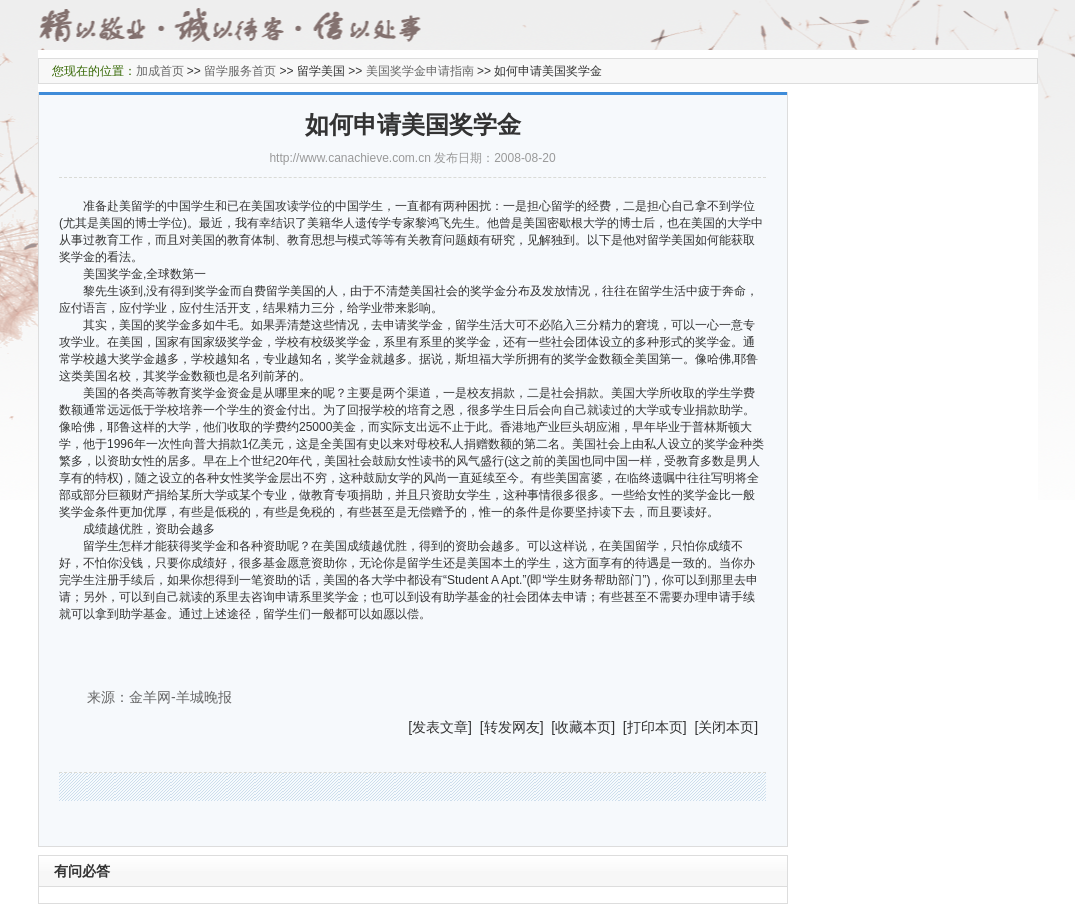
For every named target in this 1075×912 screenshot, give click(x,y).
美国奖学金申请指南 (420, 71)
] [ (476, 727)
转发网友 (512, 727)
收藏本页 (583, 727)
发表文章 (440, 727)
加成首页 (160, 71)
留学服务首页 (240, 71)
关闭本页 (726, 727)
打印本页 (655, 727)
